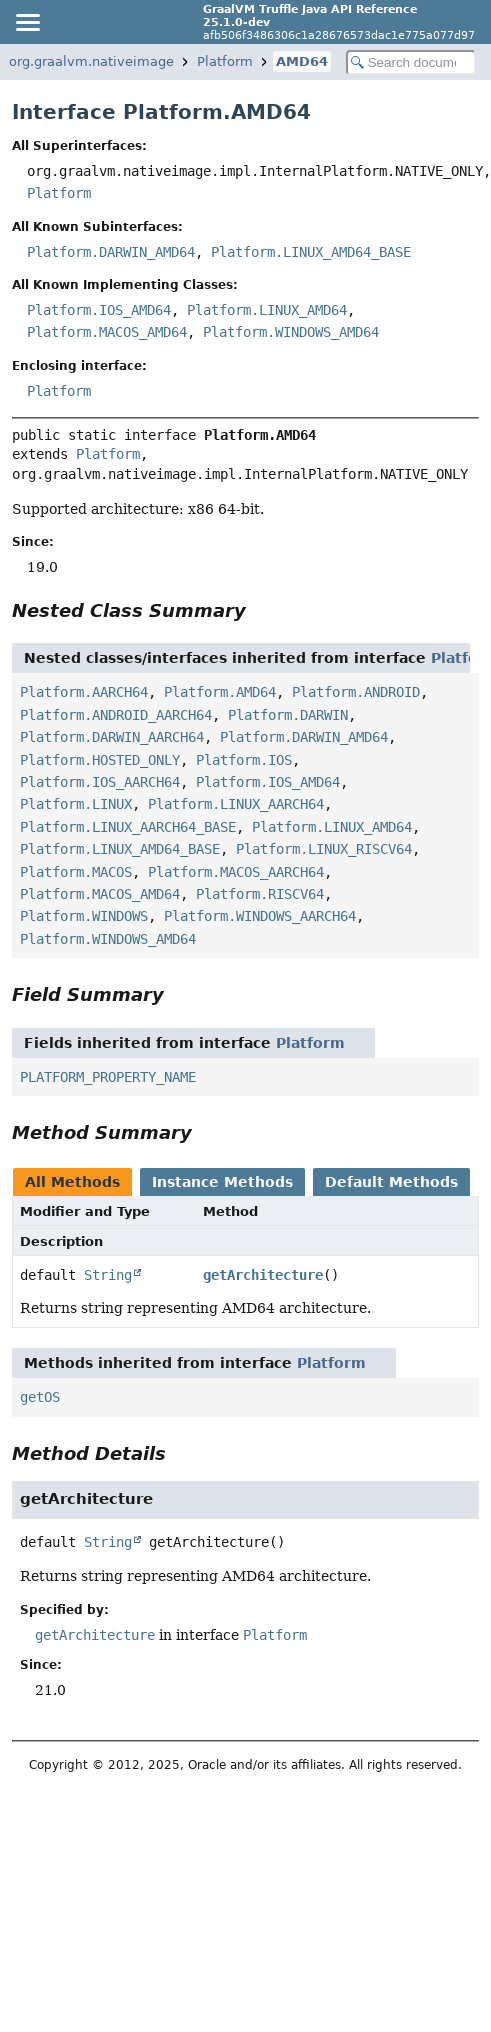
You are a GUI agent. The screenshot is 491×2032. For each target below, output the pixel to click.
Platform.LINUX (76, 804)
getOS (40, 1397)
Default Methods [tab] (391, 1182)
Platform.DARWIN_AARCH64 (112, 737)
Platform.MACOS (76, 872)
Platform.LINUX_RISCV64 (324, 849)
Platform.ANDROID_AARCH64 (116, 715)
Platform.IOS (244, 760)
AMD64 (302, 61)
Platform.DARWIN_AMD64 (111, 252)
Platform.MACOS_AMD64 (107, 332)
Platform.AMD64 (220, 692)
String (108, 1275)
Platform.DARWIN (288, 715)
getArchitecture (263, 1275)
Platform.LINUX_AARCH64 (236, 804)
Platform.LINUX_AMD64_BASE (311, 252)
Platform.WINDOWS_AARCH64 (260, 916)
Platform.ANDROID (356, 692)
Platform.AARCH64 (84, 692)
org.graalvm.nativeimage (91, 61)
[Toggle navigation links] (27, 22)
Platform (225, 61)
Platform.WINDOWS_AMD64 (291, 332)
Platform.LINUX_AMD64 (267, 310)
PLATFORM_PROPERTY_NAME (108, 1077)
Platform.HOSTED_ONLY (100, 760)
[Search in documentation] (411, 62)
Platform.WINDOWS (84, 916)
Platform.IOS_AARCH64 (100, 782)
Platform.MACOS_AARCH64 (236, 872)
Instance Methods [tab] (222, 1182)
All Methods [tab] (72, 1182)
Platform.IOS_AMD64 (99, 310)
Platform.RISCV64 (260, 894)
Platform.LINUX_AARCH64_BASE (128, 827)
